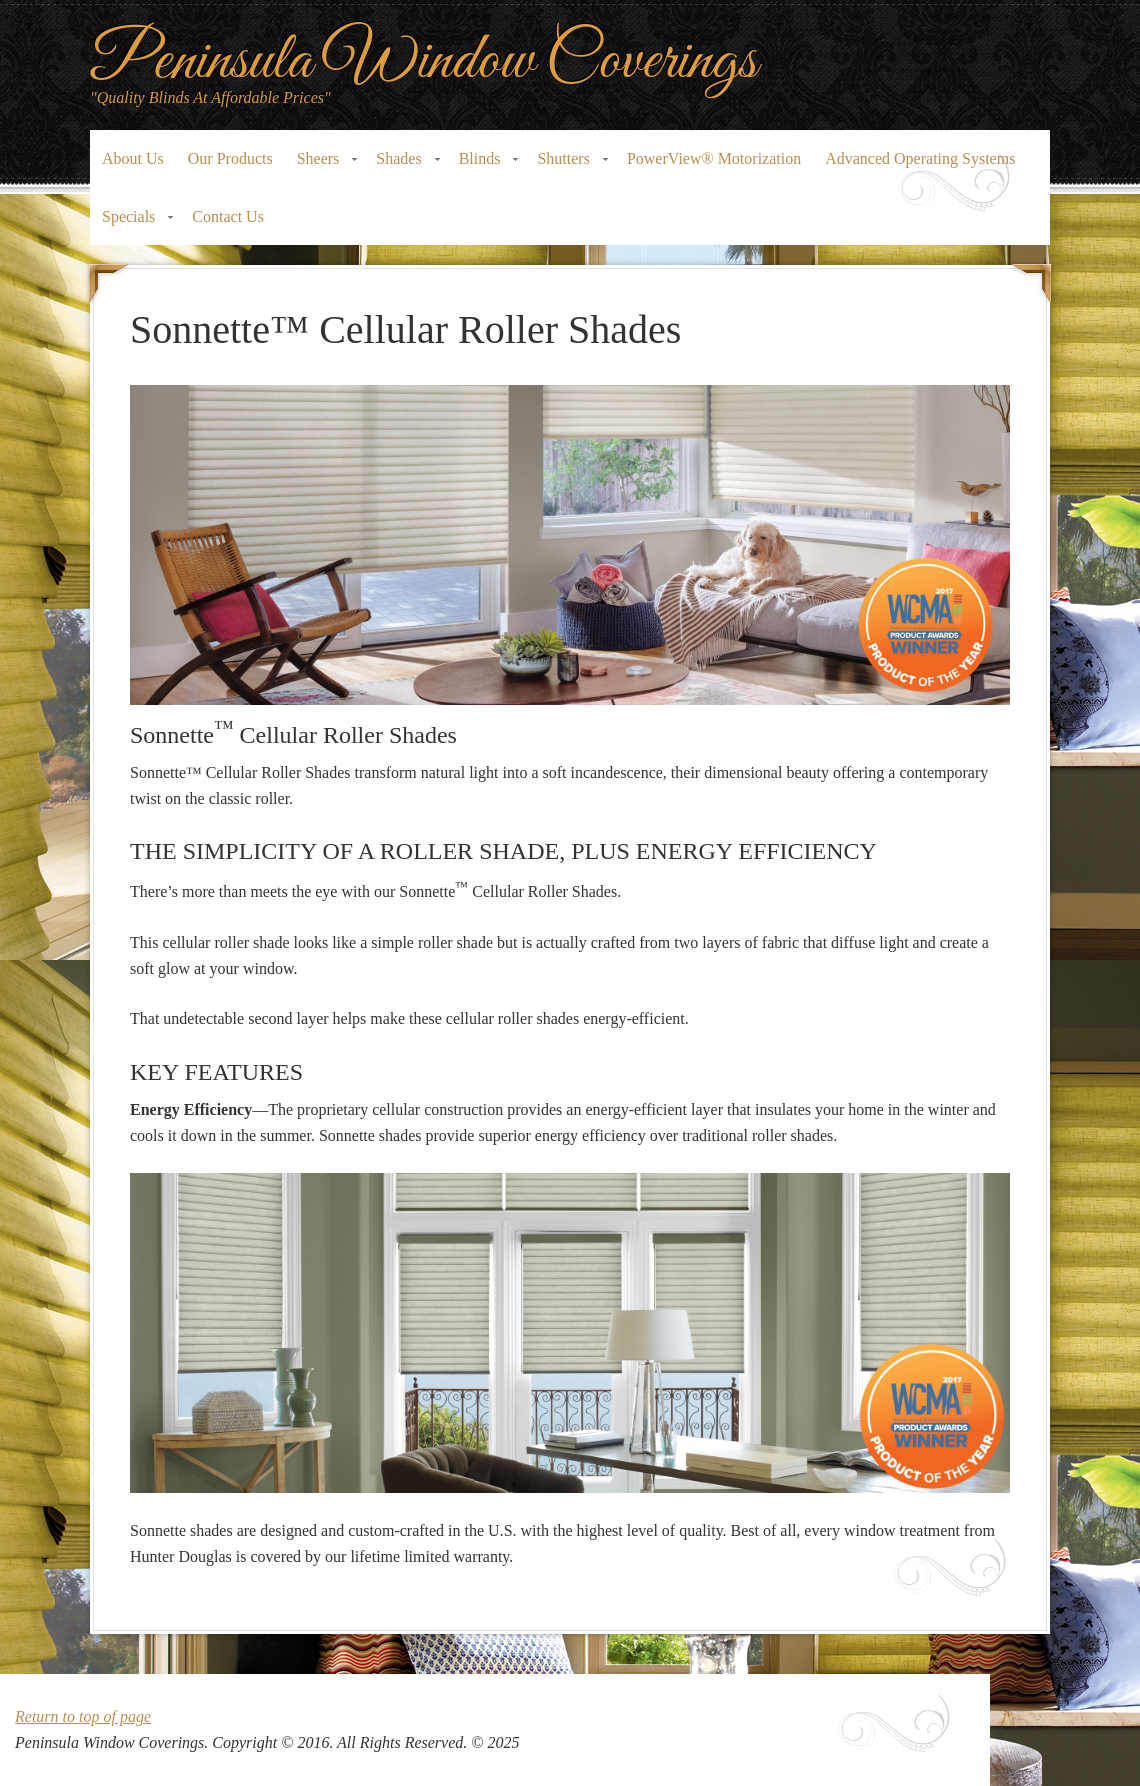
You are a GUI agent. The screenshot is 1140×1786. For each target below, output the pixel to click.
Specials (131, 222)
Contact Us (228, 216)
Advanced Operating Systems (920, 158)
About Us (133, 158)
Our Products (230, 158)
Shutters (566, 164)
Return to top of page (83, 1716)
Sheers (321, 164)
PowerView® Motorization (714, 158)
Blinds (483, 164)
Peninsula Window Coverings (423, 61)
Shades (401, 164)
